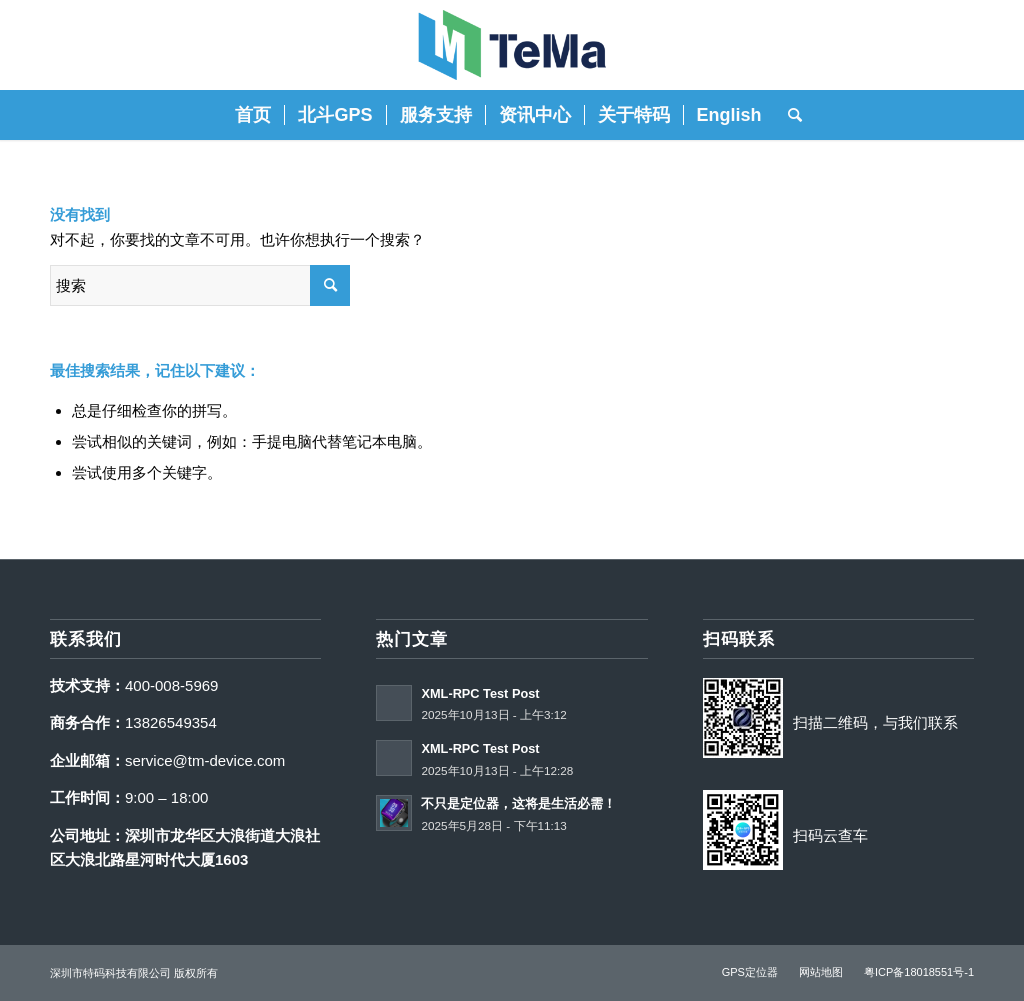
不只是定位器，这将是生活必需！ (518, 803)
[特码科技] (512, 45)
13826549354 (171, 722)
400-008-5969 (171, 685)
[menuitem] (253, 115)
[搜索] (788, 115)
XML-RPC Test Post (480, 693)
